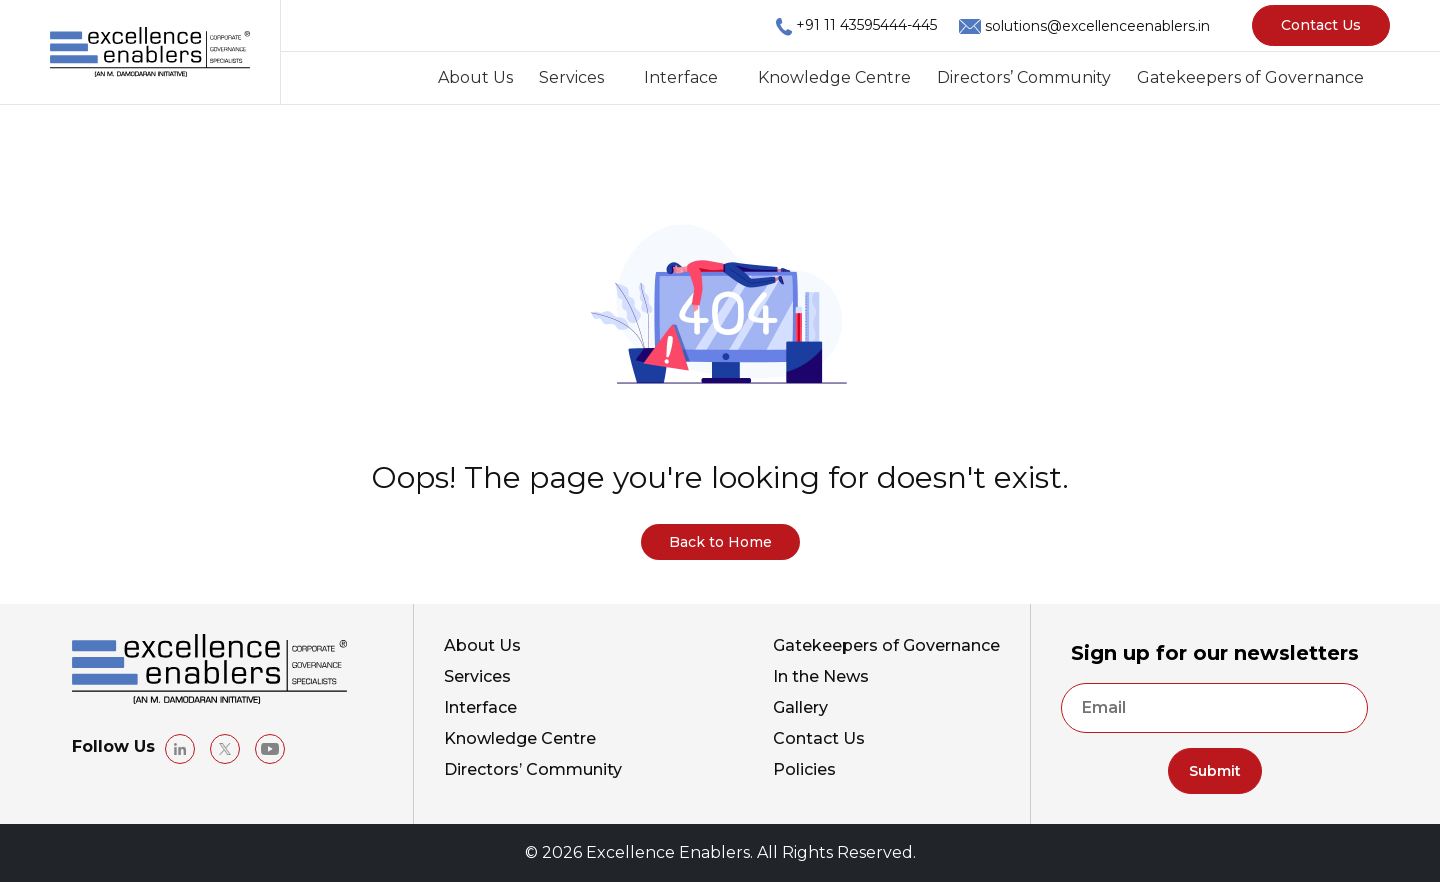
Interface (681, 77)
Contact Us (1321, 25)
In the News (821, 676)
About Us (475, 77)
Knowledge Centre (834, 77)
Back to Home (720, 542)
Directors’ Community (1024, 77)
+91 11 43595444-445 (866, 25)
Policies (804, 769)
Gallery (800, 707)
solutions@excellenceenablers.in (1097, 26)
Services (571, 77)
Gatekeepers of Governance (1250, 77)
